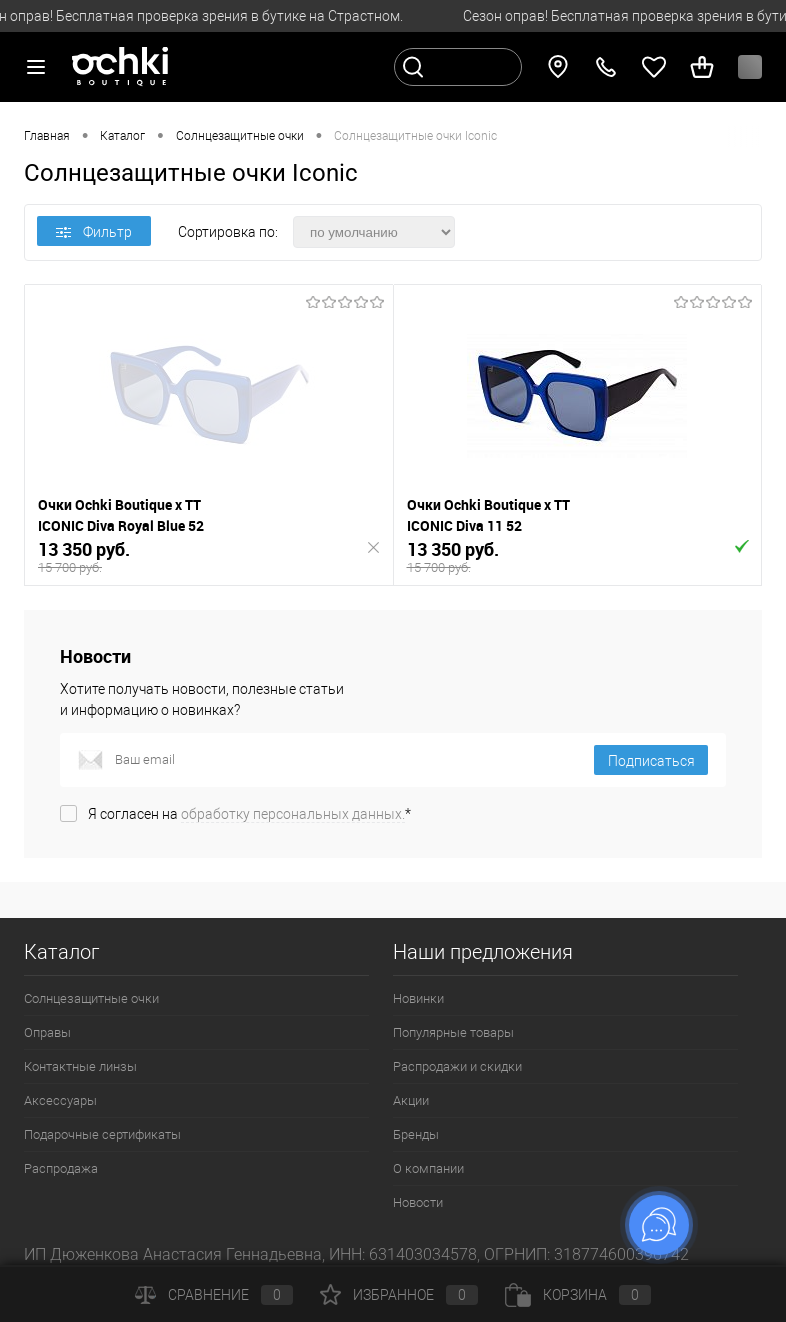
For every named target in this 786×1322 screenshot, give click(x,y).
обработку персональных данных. (293, 814)
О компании (428, 1168)
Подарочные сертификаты (102, 1134)
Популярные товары (453, 1032)
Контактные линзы (80, 1066)
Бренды (416, 1134)
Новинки (418, 998)
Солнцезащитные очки (91, 998)
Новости (418, 1202)
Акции (411, 1100)
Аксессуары (60, 1100)
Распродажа (61, 1168)
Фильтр (94, 232)
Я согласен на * (249, 814)
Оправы (47, 1032)
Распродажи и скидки (457, 1066)
